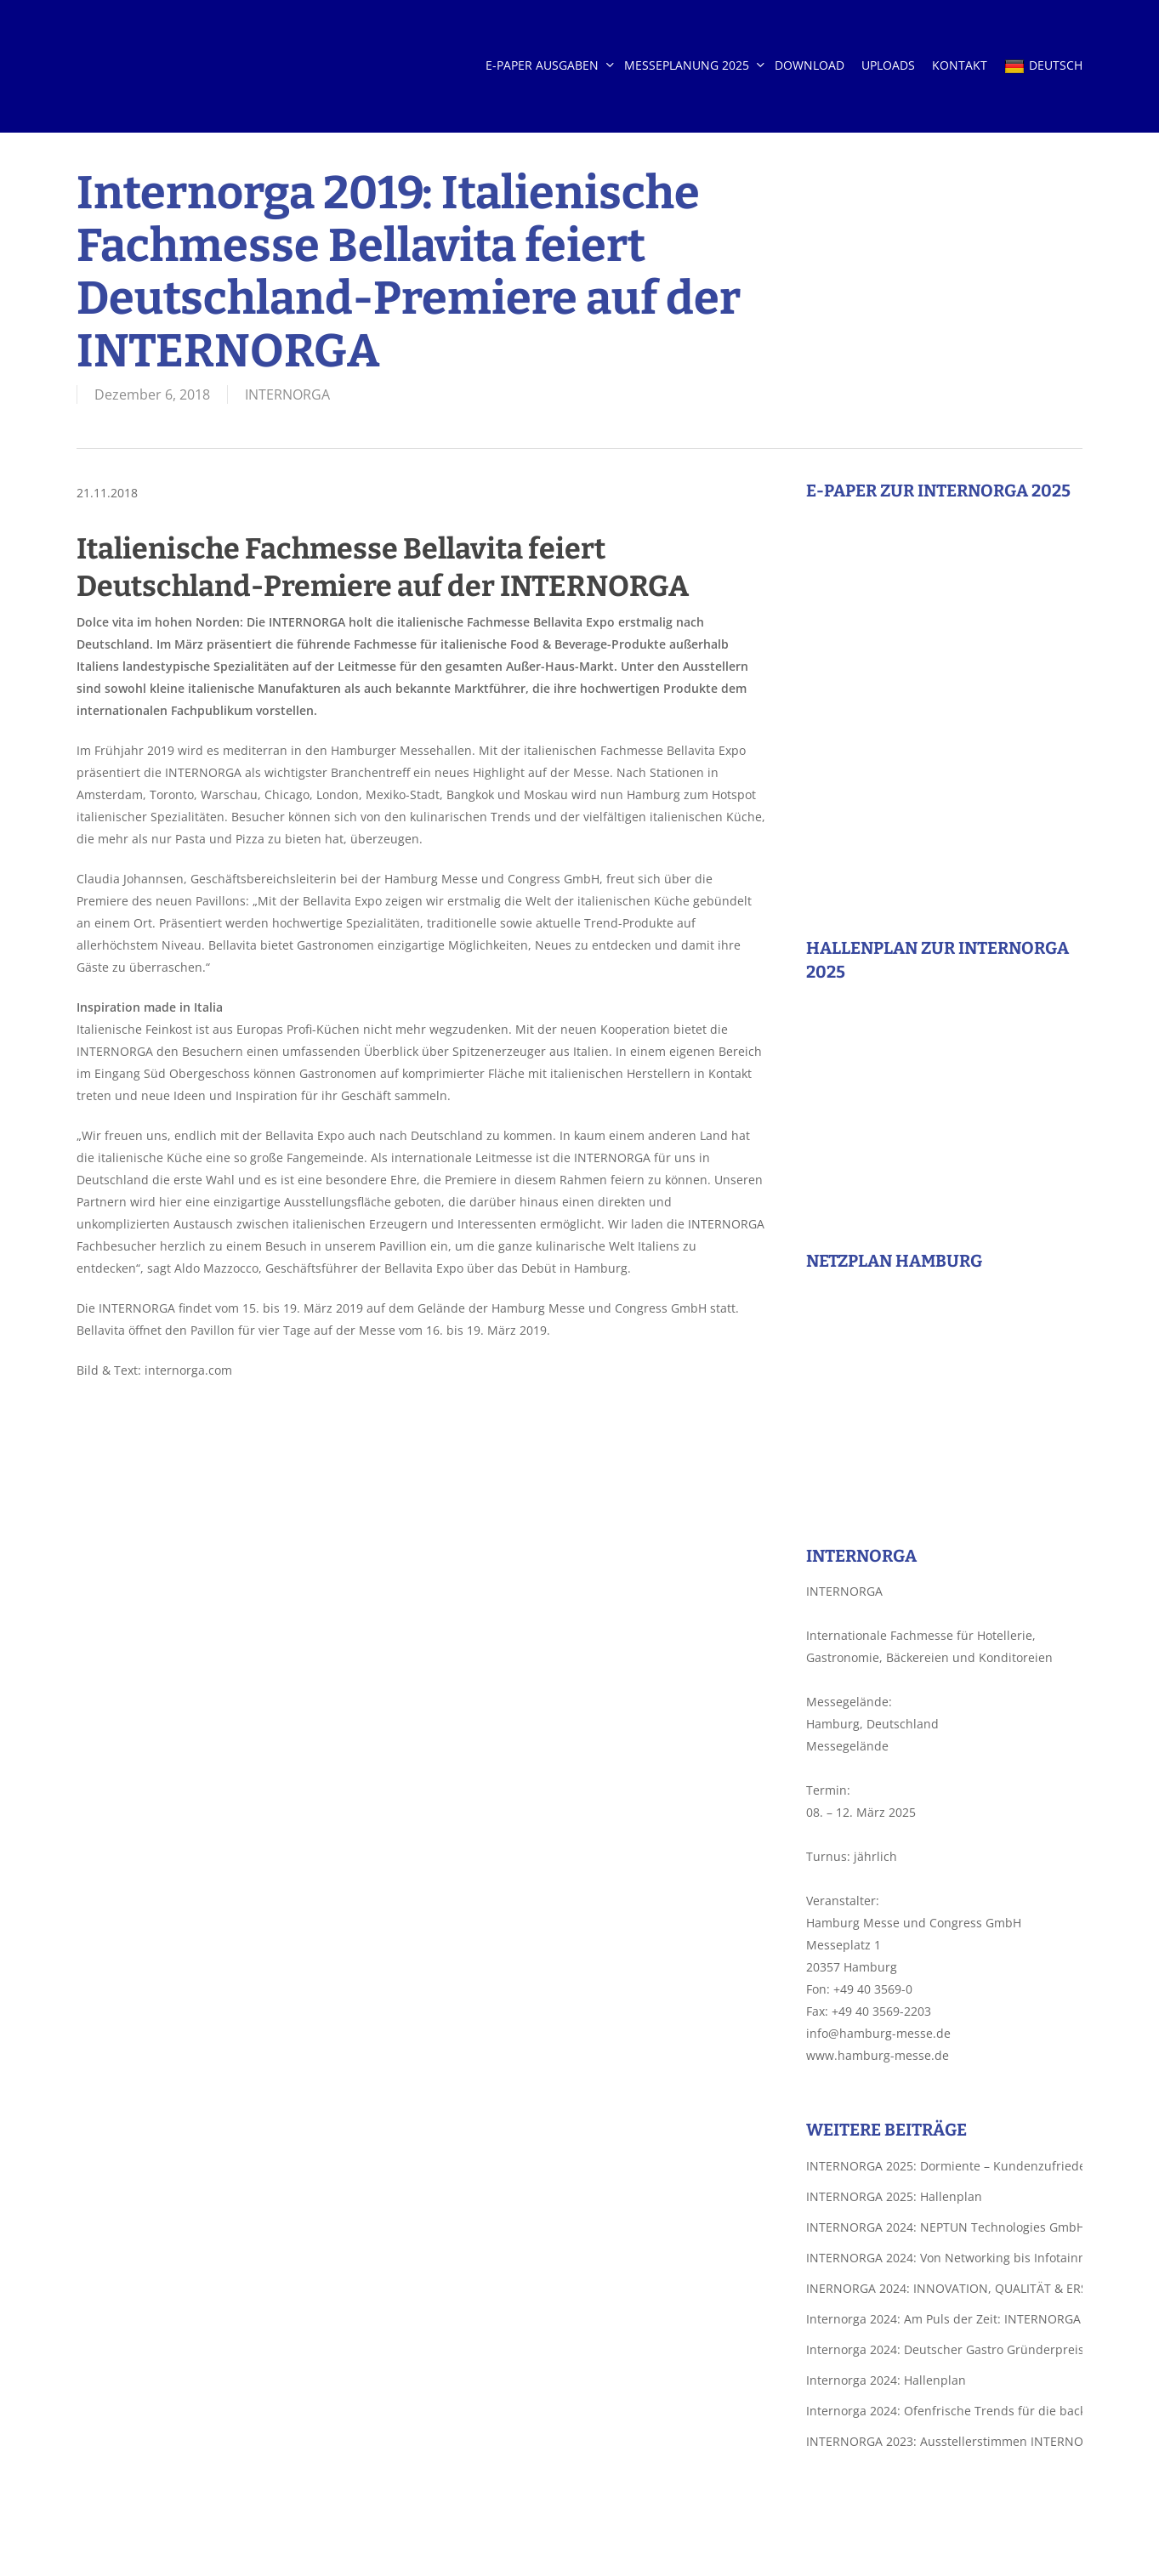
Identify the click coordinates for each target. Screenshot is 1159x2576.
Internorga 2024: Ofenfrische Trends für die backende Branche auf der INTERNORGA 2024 (944, 2411)
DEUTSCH (1043, 66)
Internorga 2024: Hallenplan (886, 2380)
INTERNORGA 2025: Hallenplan (894, 2196)
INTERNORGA (287, 394)
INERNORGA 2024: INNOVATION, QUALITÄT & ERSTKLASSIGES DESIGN (944, 2288)
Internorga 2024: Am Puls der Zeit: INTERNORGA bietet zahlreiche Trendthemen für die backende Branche (944, 2319)
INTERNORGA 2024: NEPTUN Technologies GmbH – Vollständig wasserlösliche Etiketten (944, 2227)
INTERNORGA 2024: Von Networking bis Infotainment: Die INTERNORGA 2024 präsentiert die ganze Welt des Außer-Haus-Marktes (944, 2258)
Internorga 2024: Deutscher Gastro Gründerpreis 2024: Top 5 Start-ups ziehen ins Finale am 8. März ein (944, 2349)
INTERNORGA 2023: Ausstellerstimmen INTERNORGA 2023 (944, 2441)
